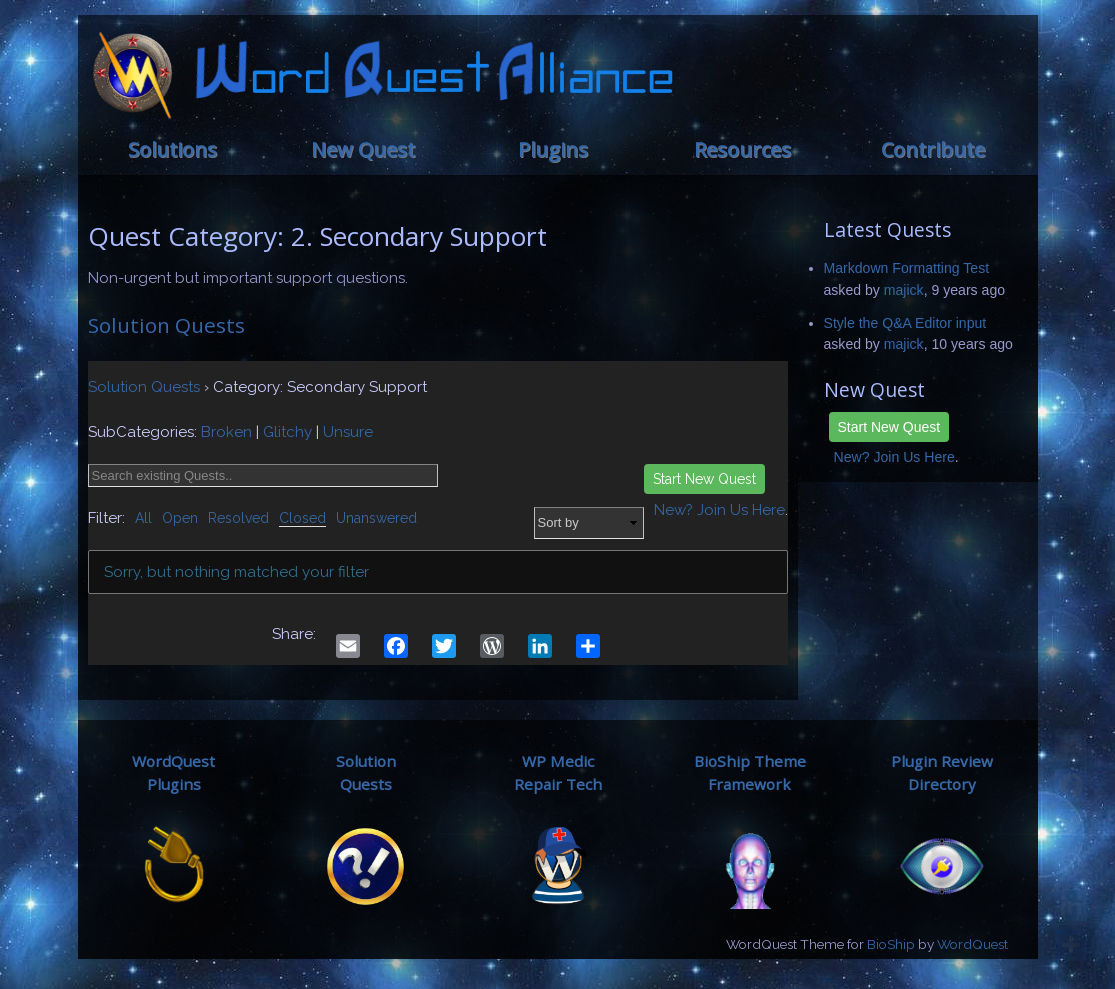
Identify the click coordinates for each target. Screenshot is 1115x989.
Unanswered (376, 518)
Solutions (172, 149)
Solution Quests (166, 325)
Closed (302, 518)
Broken (226, 432)
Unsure (348, 432)
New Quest (363, 149)
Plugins (553, 149)
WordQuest (972, 944)
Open (180, 518)
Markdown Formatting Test (907, 268)
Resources (742, 149)
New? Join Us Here (894, 457)
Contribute (933, 149)
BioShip (891, 944)
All (143, 518)
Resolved (238, 518)
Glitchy (287, 432)
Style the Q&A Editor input (905, 323)
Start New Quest (889, 427)
